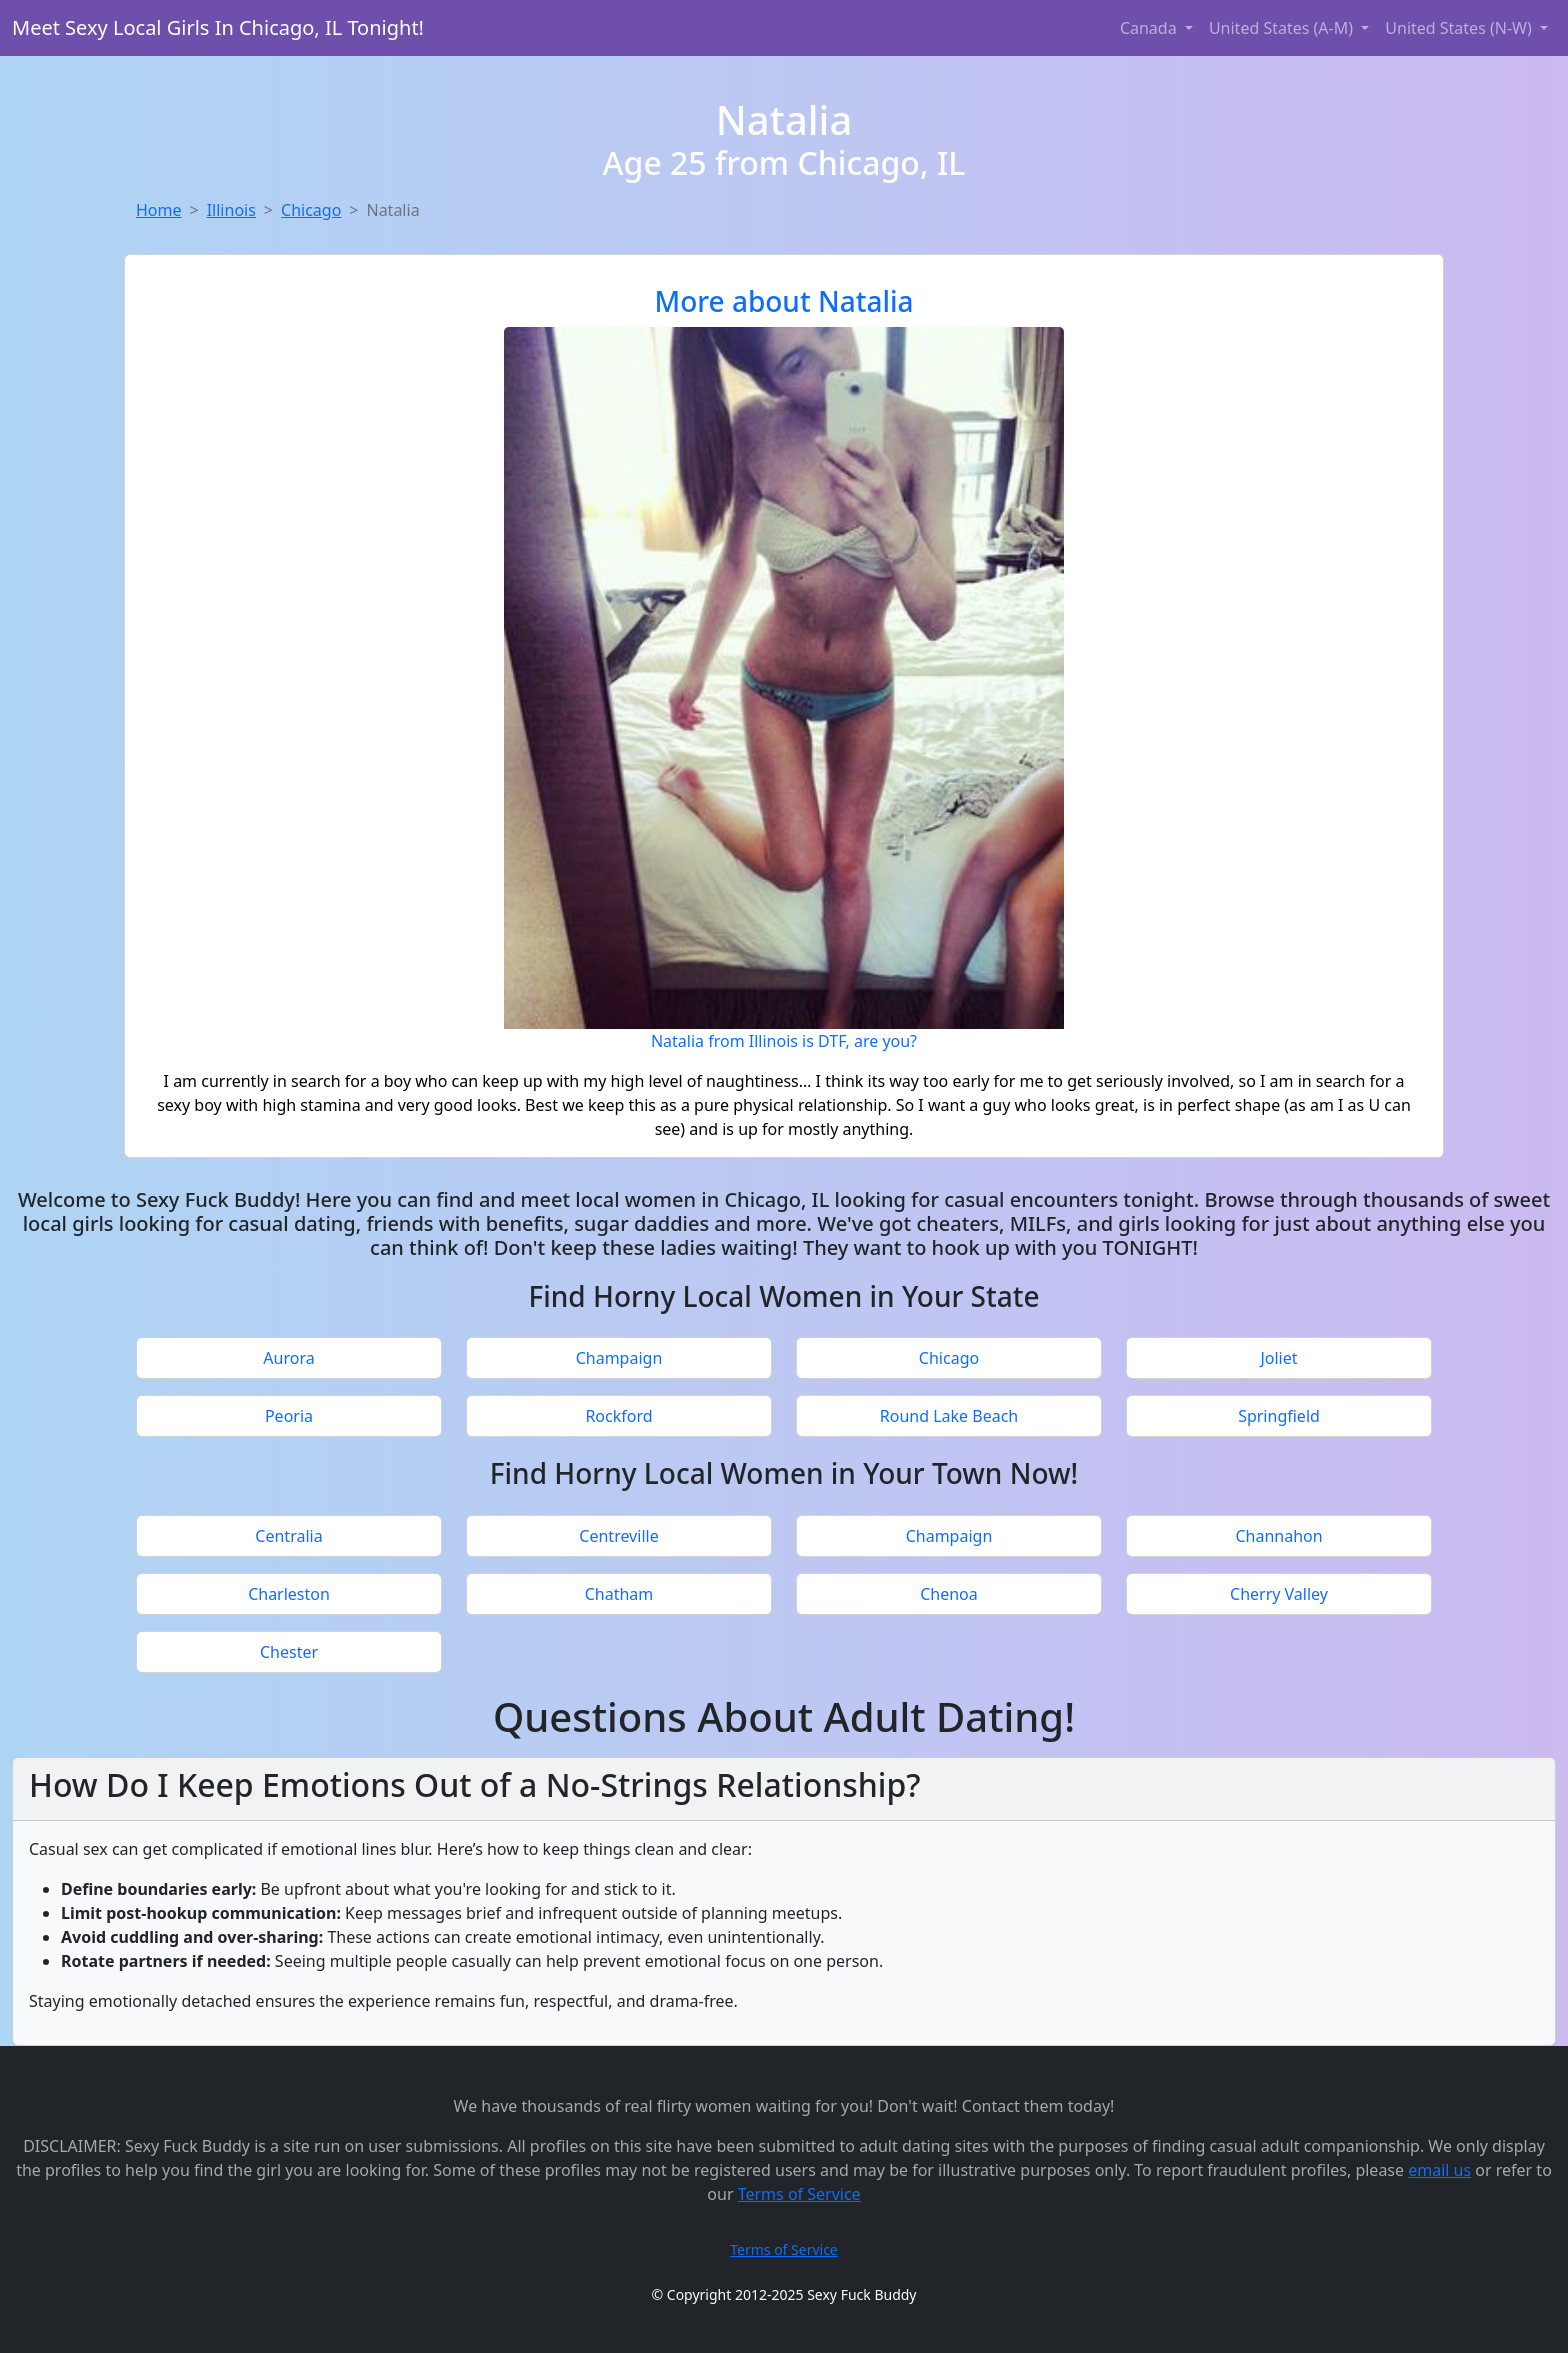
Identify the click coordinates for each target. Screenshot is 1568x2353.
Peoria (289, 1416)
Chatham (619, 1594)
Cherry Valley (1279, 1594)
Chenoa (949, 1594)
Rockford (618, 1416)
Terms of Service (799, 2194)
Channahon (1278, 1536)
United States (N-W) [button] (1460, 28)
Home (159, 210)
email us (1439, 2170)
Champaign (619, 1358)
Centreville (618, 1536)
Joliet (1278, 1358)
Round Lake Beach (949, 1416)
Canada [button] (1150, 28)
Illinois (231, 210)
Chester (289, 1652)
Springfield (1279, 1416)
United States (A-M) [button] (1283, 28)
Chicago (311, 210)
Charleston (289, 1594)
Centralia (288, 1536)
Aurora (288, 1358)
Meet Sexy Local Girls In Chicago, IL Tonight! (218, 27)
